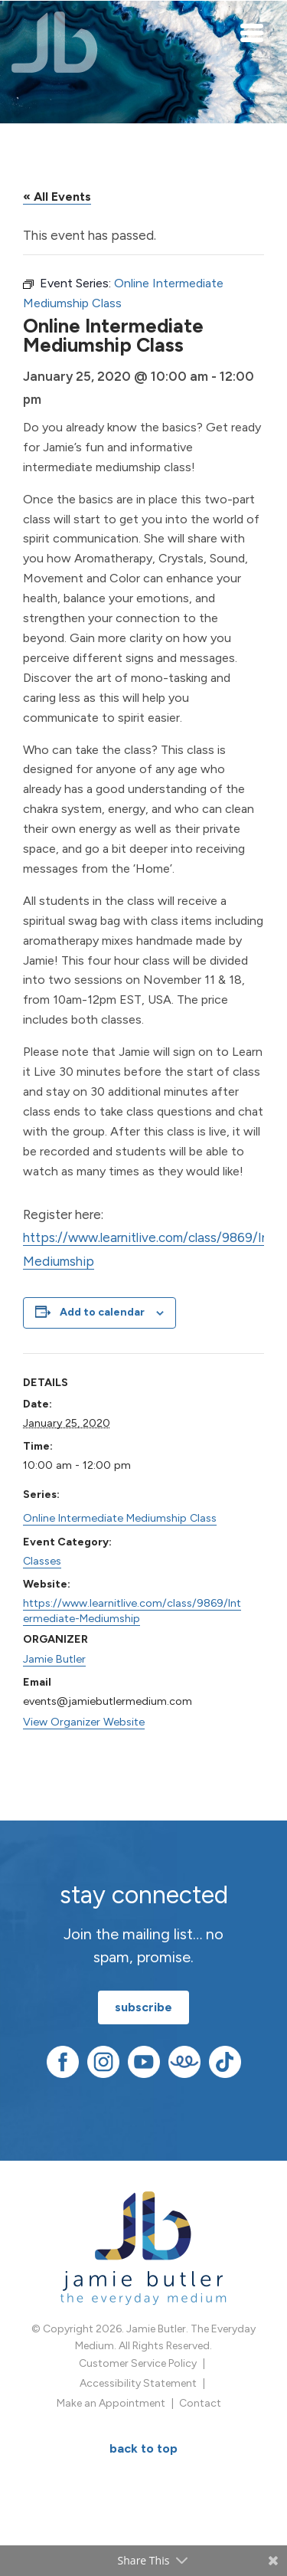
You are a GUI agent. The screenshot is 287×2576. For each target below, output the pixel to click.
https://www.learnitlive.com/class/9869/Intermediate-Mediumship (132, 1610)
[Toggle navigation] (252, 32)
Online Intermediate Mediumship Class (120, 1518)
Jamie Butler (54, 1659)
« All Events (57, 196)
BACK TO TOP (143, 2448)
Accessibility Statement (138, 2383)
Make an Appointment (111, 2403)
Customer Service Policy (138, 2363)
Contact (200, 2403)
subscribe (143, 2007)
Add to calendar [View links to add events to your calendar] (102, 1312)
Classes (42, 1561)
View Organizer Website (84, 1722)
